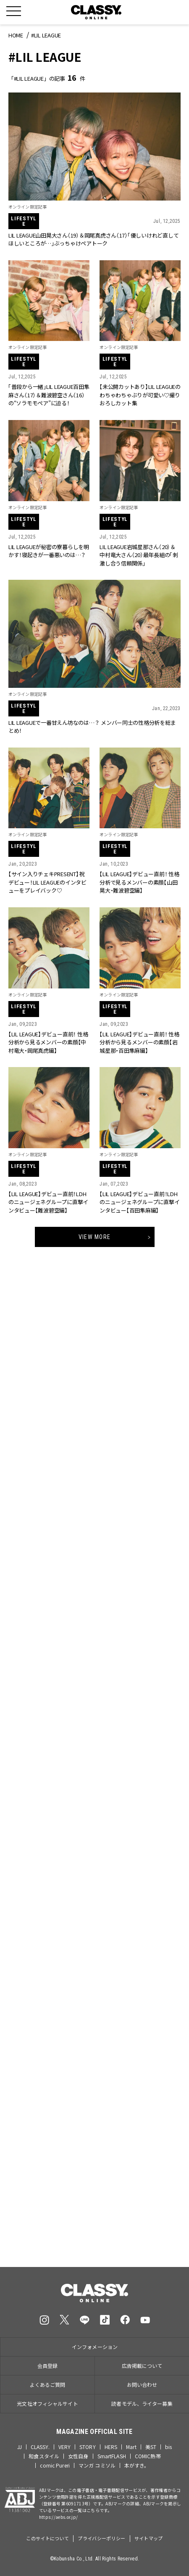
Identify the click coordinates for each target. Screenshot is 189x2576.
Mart (131, 2446)
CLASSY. (40, 2446)
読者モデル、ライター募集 (141, 2403)
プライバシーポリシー (101, 2538)
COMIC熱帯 (148, 2456)
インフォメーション (95, 2346)
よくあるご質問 (48, 2384)
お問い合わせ (142, 2384)
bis (168, 2446)
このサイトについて (47, 2538)
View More (94, 1237)
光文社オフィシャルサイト (47, 2403)
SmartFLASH (111, 2456)
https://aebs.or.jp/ (58, 2517)
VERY (64, 2446)
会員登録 (47, 2365)
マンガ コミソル (97, 2465)
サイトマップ (148, 2538)
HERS (111, 2446)
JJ (19, 2446)
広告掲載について (142, 2365)
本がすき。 (137, 2465)
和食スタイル (44, 2456)
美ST (150, 2446)
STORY (87, 2446)
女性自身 (78, 2456)
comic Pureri (54, 2465)
